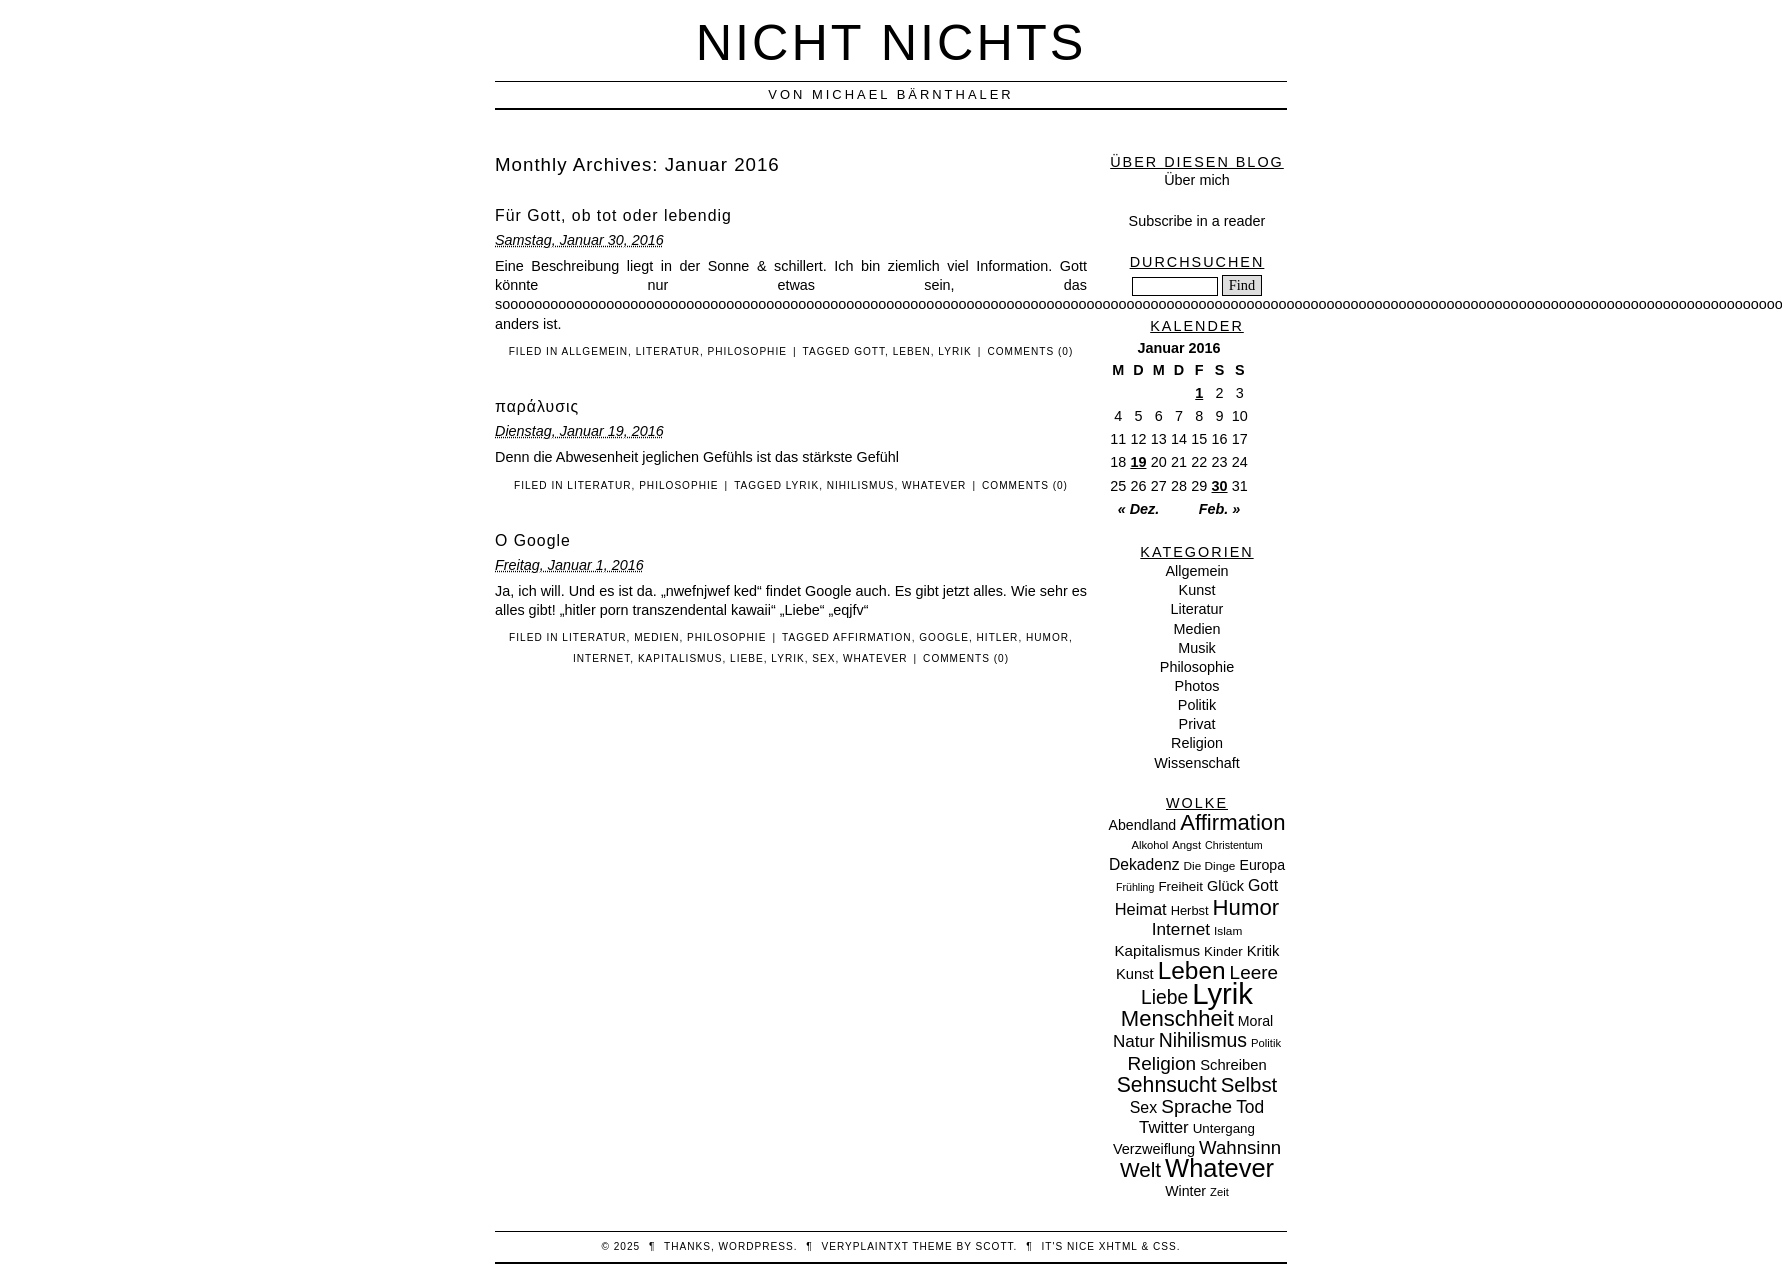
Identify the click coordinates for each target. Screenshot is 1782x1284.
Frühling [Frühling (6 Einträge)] (1135, 887)
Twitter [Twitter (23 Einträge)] (1164, 1127)
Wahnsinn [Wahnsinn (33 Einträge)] (1240, 1147)
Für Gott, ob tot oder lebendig (613, 215)
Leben (912, 351)
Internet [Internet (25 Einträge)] (1181, 929)
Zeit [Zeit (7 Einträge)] (1219, 1192)
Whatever (934, 485)
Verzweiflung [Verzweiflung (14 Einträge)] (1154, 1149)
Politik (1197, 705)
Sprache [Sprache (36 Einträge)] (1196, 1106)
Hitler (998, 637)
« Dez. (1139, 509)
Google (944, 637)
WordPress (756, 1246)
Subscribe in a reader (1197, 221)
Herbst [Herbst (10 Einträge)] (1190, 910)
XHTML (1118, 1246)
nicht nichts (891, 42)
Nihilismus (861, 485)
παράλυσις (537, 406)
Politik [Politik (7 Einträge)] (1266, 1043)
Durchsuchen (1197, 262)
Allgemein (594, 351)
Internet (601, 658)
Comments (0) (1030, 351)
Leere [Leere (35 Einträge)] (1254, 972)
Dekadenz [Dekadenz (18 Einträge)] (1144, 864)
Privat (1197, 724)
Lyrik (954, 351)
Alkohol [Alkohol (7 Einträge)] (1149, 845)
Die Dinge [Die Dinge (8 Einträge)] (1209, 866)
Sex (823, 658)
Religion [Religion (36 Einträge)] (1161, 1063)
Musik (1197, 648)
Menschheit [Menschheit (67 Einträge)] (1177, 1018)
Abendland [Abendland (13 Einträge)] (1143, 825)
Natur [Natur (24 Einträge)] (1134, 1041)
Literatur (668, 351)
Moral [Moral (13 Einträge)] (1255, 1021)
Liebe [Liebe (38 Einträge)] (1164, 997)
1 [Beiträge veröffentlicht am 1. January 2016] (1199, 393)
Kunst (1197, 590)
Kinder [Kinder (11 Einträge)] (1223, 951)
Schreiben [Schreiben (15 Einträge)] (1233, 1065)
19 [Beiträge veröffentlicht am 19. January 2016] (1138, 462)
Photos (1197, 686)
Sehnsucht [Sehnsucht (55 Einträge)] (1167, 1084)
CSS (1165, 1246)
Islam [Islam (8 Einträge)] (1228, 931)
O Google (533, 540)
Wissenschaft (1197, 763)
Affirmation (872, 637)
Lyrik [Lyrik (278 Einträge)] (1222, 993)
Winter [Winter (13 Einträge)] (1185, 1191)
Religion (1197, 743)
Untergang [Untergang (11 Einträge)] (1224, 1128)
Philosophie (747, 351)
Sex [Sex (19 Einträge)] (1143, 1107)
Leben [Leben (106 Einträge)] (1192, 970)
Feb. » (1220, 509)
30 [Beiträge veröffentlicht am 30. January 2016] (1220, 486)
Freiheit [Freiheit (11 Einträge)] (1180, 886)
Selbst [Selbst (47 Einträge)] (1249, 1085)
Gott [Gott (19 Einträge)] (1263, 885)
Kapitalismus (680, 658)
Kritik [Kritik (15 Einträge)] (1263, 951)
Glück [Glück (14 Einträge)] (1225, 886)
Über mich (1197, 180)
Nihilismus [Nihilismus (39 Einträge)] (1203, 1040)
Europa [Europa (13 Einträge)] (1262, 865)
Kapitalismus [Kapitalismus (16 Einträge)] (1158, 950)
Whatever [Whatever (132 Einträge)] (1219, 1168)
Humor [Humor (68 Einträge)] (1246, 907)
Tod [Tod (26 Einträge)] (1250, 1107)
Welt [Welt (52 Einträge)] (1140, 1169)
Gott (869, 351)
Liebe (747, 658)
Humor (1047, 637)
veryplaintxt (865, 1246)
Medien (656, 637)
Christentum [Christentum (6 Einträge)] (1233, 845)
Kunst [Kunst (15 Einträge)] (1135, 974)
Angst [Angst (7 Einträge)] (1186, 845)
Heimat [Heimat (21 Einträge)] (1141, 909)
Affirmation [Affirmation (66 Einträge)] (1232, 822)
